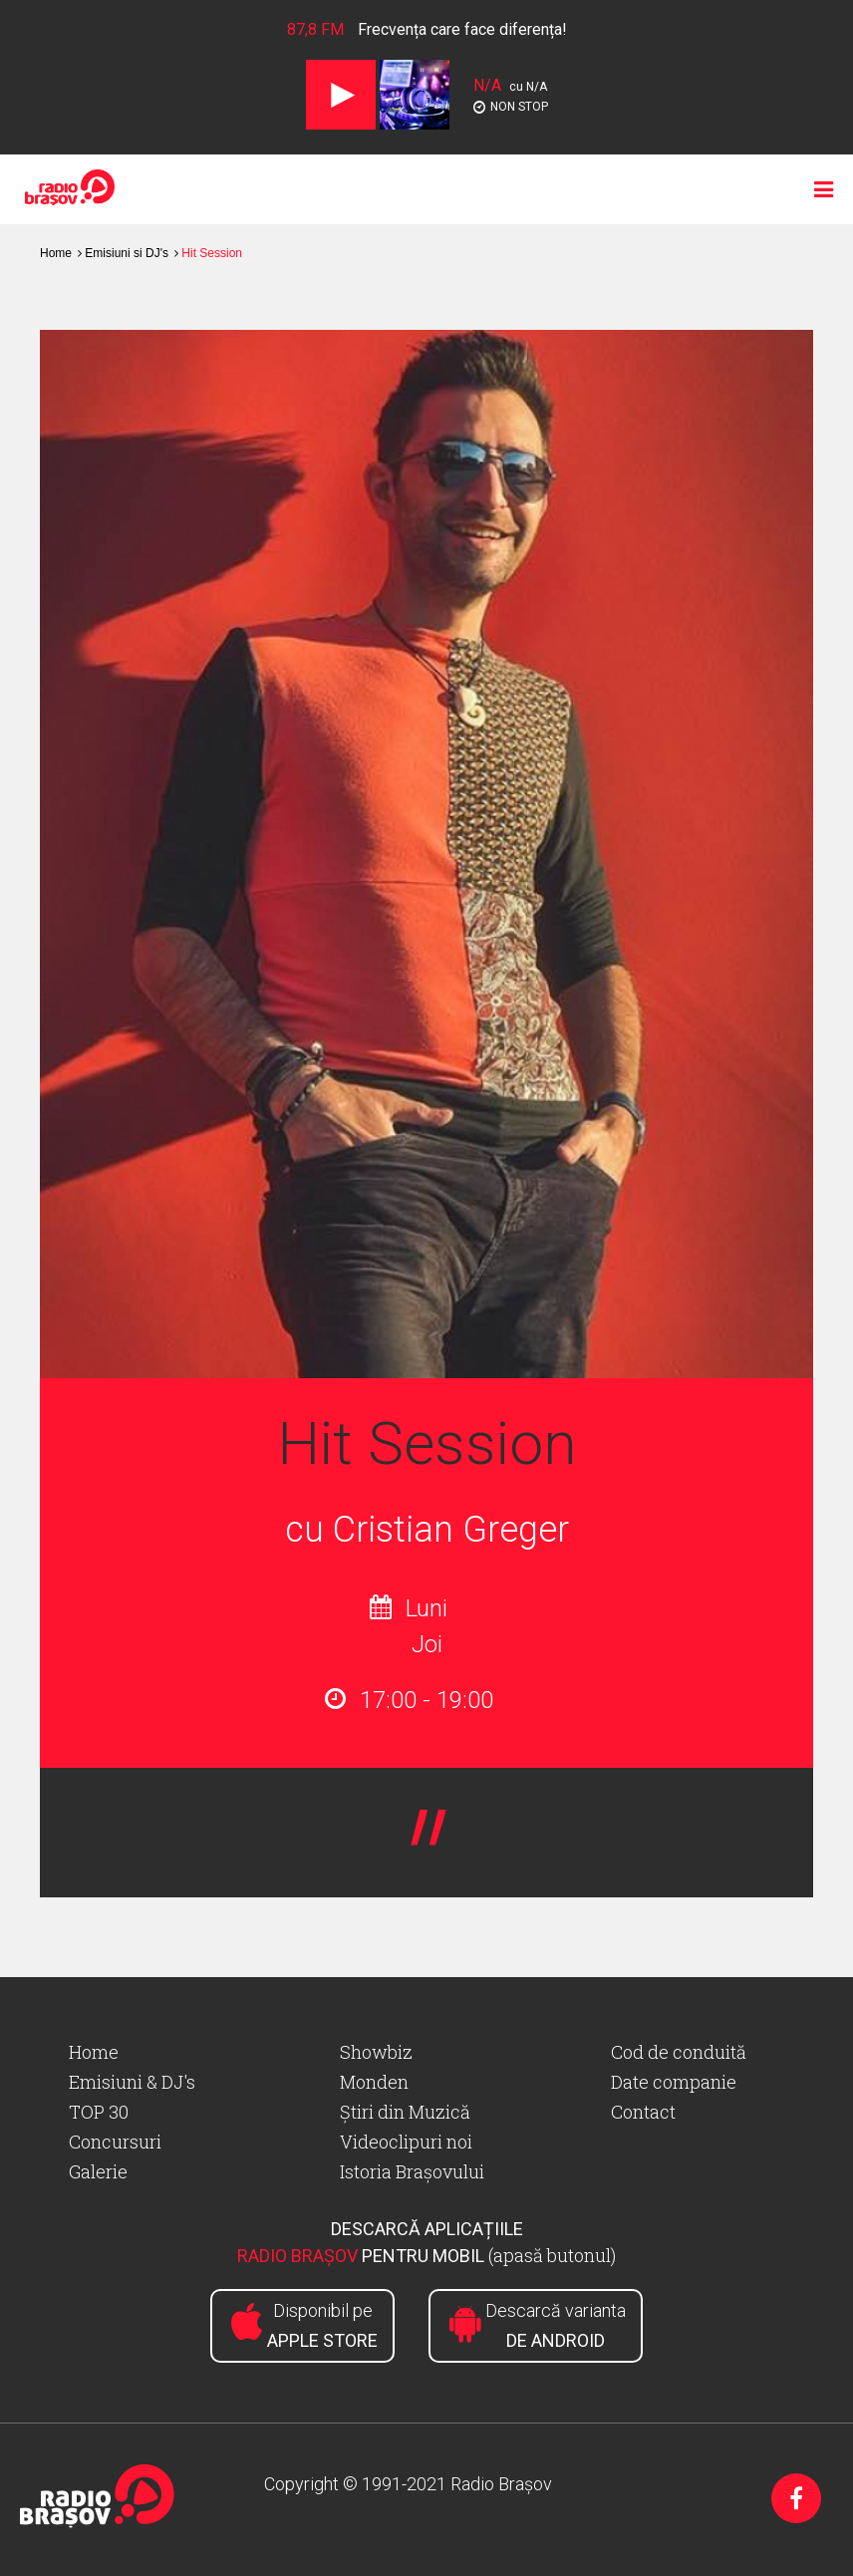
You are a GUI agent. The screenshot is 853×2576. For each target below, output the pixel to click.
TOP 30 (99, 2112)
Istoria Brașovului (412, 2171)
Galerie (98, 2171)
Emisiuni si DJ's (126, 253)
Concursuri (115, 2141)
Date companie (673, 2082)
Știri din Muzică (405, 2112)
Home (56, 253)
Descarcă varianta (555, 2325)
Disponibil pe (322, 2325)
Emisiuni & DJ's (132, 2082)
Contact (643, 2112)
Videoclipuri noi (406, 2141)
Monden (374, 2082)
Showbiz (376, 2052)
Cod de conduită (678, 2052)
